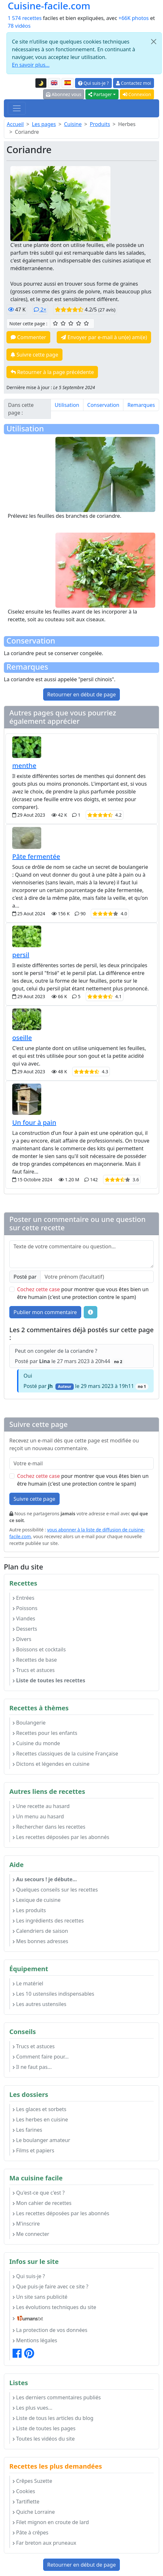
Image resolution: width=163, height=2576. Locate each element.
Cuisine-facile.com (49, 6)
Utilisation (67, 404)
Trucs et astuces (34, 1670)
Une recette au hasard (41, 1806)
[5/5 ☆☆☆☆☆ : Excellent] (86, 323)
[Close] (153, 42)
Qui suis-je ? (93, 83)
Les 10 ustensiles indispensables (53, 1993)
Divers (22, 1639)
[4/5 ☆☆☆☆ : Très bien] (78, 323)
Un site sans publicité (40, 2296)
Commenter (28, 337)
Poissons (25, 1608)
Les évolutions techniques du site (54, 2307)
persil (20, 954)
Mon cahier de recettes (42, 2203)
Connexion (137, 94)
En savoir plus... (31, 64)
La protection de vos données (50, 2330)
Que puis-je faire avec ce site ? (50, 2286)
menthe (24, 765)
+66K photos (134, 18)
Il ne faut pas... (32, 2066)
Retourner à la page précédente (52, 372)
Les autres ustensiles (39, 2004)
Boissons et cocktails (39, 1649)
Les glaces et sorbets (39, 2109)
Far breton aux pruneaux (44, 2542)
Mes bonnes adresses (40, 1941)
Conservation (103, 404)
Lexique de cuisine (37, 1899)
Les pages (44, 124)
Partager (100, 94)
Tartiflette (26, 2501)
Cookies (24, 2491)
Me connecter (31, 2233)
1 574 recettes (25, 18)
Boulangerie (29, 1722)
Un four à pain (34, 1122)
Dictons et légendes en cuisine (51, 1763)
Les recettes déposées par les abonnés (61, 1837)
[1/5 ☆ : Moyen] (55, 323)
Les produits (29, 1910)
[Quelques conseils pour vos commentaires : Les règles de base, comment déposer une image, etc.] (90, 1312)
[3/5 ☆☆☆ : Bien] (70, 323)
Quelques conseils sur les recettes (55, 1889)
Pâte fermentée (36, 856)
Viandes (24, 1618)
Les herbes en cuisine (40, 2119)
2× (40, 309)
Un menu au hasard (38, 1816)
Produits (100, 124)
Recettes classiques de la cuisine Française (65, 1753)
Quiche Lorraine (34, 2511)
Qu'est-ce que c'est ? (39, 2192)
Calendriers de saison (40, 1930)
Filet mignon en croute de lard (51, 2522)
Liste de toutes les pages (44, 2428)
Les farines (27, 2129)
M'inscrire (26, 2223)
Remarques (141, 404)
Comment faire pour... (41, 2056)
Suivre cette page (34, 354)
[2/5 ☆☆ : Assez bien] (63, 323)
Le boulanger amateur (41, 2140)
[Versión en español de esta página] (68, 83)
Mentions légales (35, 2340)
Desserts (25, 1628)
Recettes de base (35, 1659)
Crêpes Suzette (32, 2480)
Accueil (15, 124)
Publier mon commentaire (45, 1312)
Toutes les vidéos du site (44, 2438)
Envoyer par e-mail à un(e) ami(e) (104, 337)
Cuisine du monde (36, 1743)
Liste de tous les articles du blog (53, 2418)
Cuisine (73, 124)
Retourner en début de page (81, 694)
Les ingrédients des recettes (48, 1920)
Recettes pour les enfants (45, 1732)
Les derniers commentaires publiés (57, 2397)
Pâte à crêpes (30, 2532)
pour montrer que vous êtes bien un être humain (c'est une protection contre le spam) (83, 1293)
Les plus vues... (32, 2407)
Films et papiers (33, 2150)
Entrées (23, 1597)
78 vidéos (19, 25)
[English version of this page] (54, 83)
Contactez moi (133, 83)
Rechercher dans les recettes (49, 1826)
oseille (22, 1037)
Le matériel (28, 1983)
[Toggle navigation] (17, 108)
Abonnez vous (64, 94)
